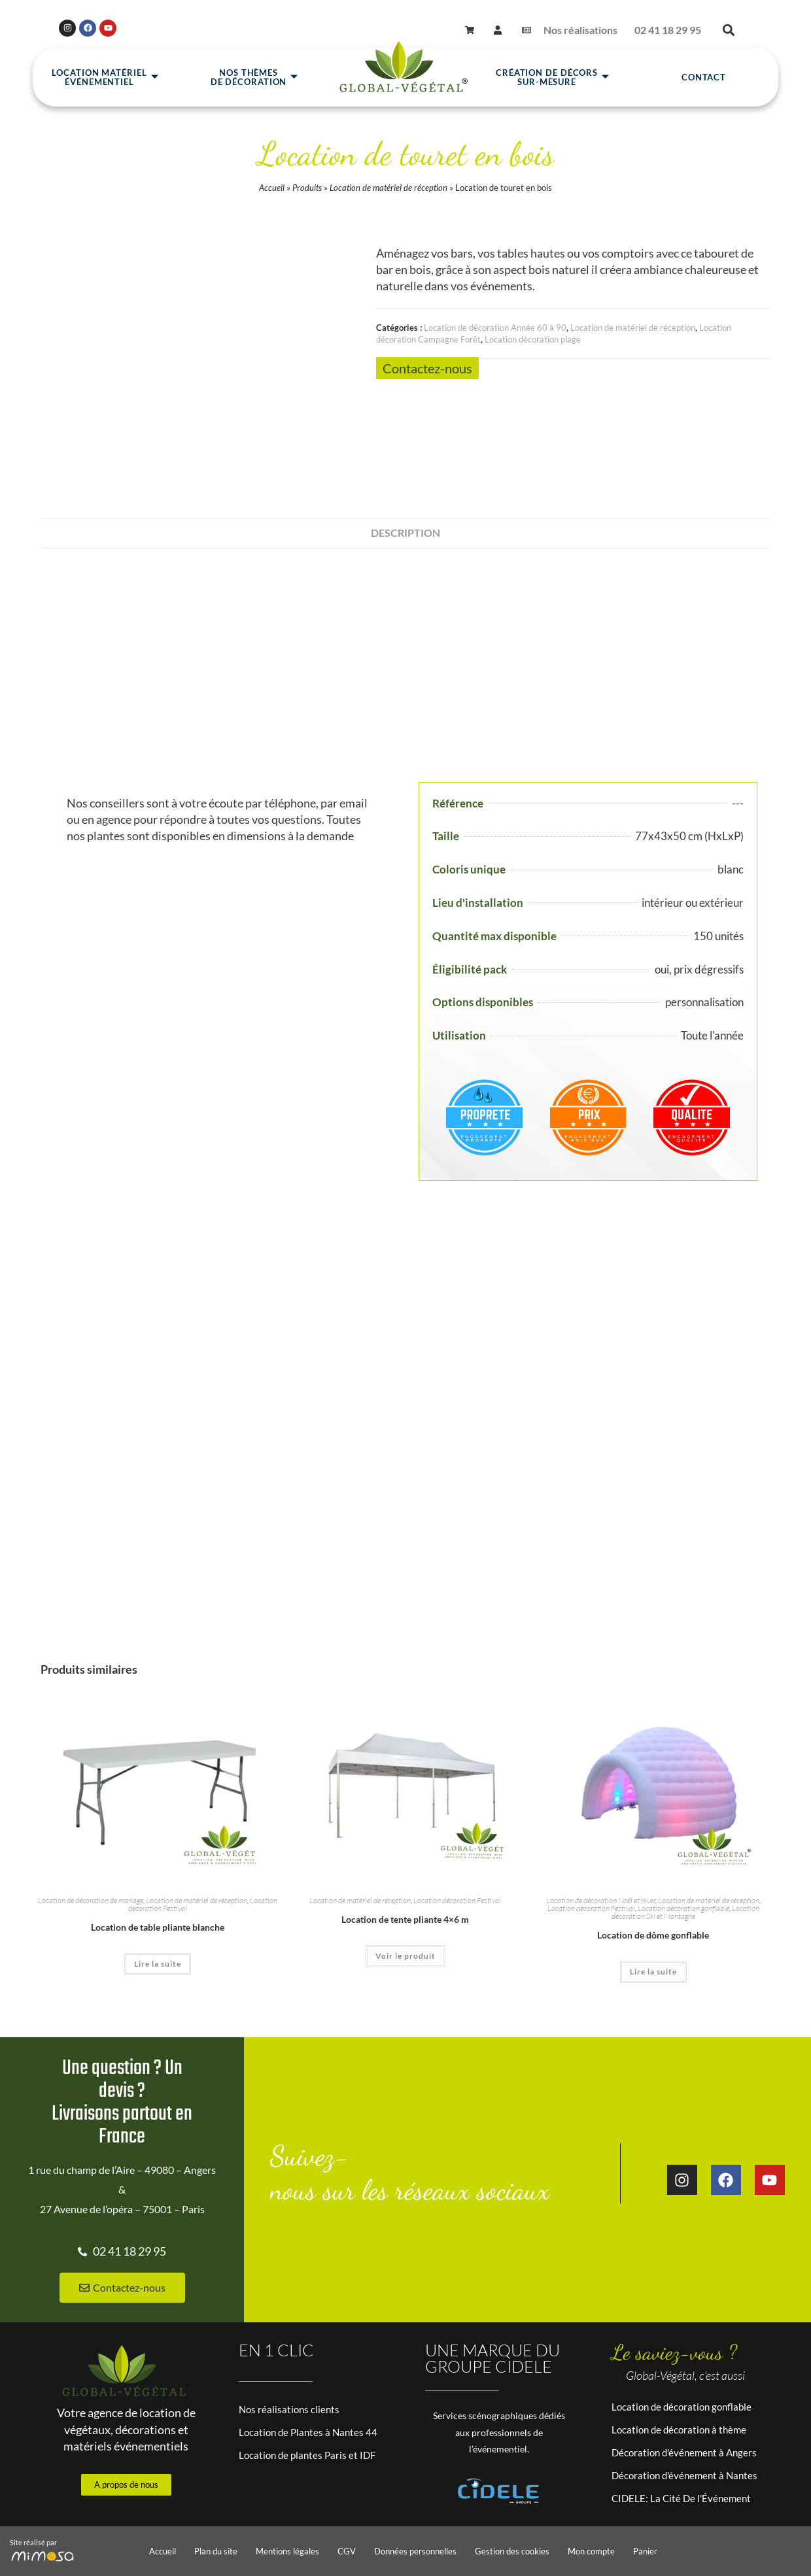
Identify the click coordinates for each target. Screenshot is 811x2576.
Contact (704, 77)
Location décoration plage (533, 339)
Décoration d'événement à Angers (684, 2452)
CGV (346, 2551)
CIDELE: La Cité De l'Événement (681, 2498)
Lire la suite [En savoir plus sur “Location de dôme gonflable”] (653, 1971)
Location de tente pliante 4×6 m (405, 1919)
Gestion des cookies (512, 2551)
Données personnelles (415, 2551)
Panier (645, 2551)
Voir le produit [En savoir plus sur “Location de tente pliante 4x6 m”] (405, 1956)
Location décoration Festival (457, 1900)
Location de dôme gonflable (653, 1934)
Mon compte (591, 2551)
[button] (728, 30)
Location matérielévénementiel (105, 77)
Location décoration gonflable (683, 1908)
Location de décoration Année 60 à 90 (495, 327)
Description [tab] (405, 532)
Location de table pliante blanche (157, 1927)
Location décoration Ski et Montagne (685, 1912)
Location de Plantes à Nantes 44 (308, 2432)
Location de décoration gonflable (681, 2407)
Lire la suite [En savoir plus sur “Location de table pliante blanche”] (157, 1964)
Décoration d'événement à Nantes (684, 2475)
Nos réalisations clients (289, 2409)
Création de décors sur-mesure (553, 77)
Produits (307, 187)
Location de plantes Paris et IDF (307, 2455)
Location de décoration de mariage (90, 1900)
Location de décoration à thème (679, 2429)
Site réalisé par (33, 2542)
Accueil (272, 187)
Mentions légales (287, 2551)
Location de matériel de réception (388, 187)
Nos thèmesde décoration (255, 77)
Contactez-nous (427, 368)
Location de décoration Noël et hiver (600, 1900)
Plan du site (215, 2551)
